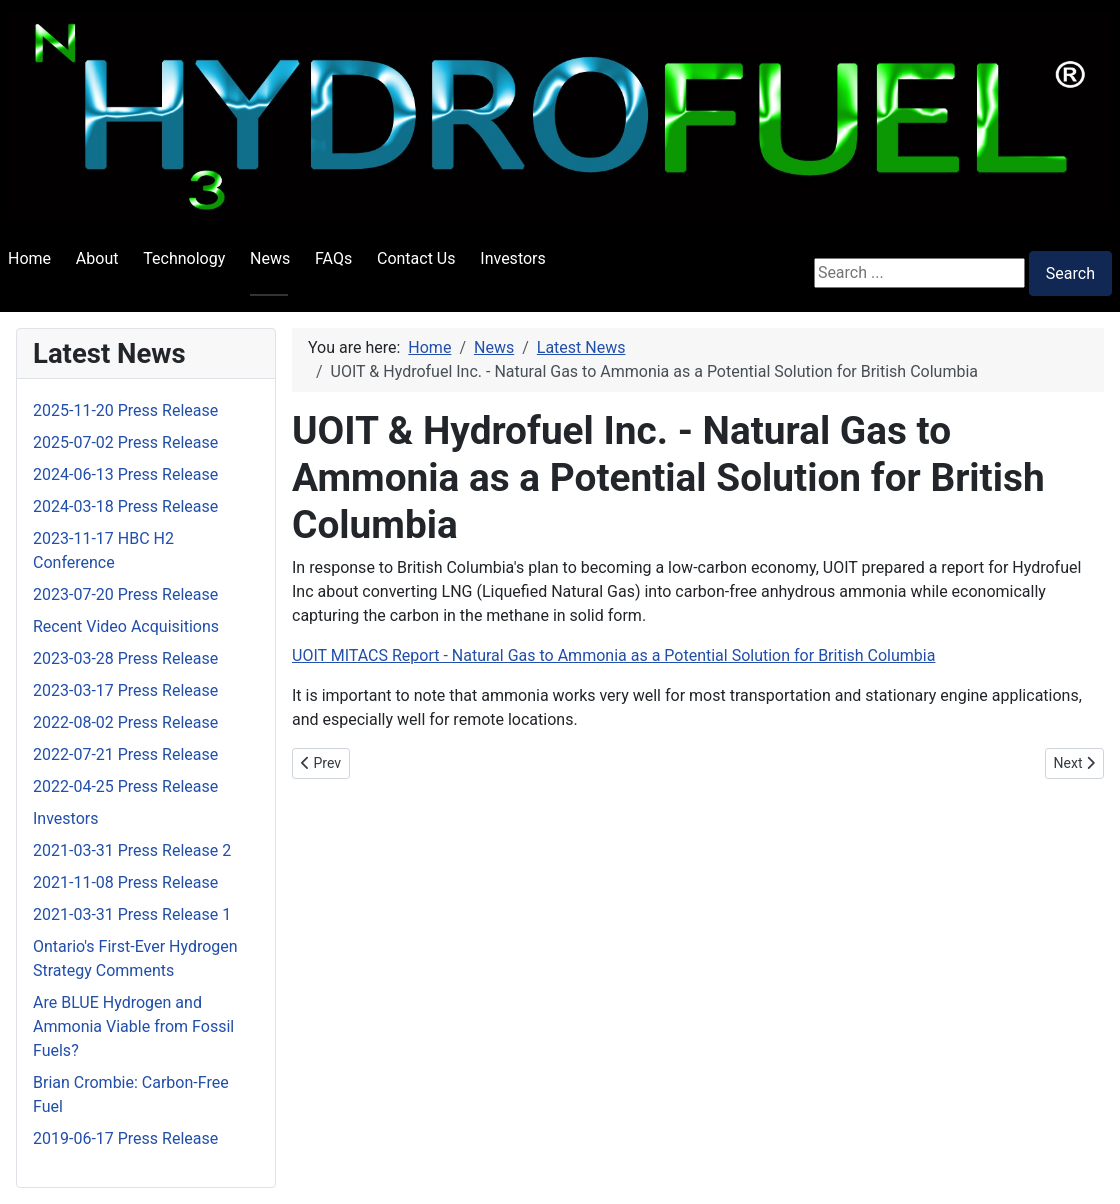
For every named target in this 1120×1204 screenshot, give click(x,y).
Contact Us (416, 258)
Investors (512, 258)
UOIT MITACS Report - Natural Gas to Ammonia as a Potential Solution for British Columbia (613, 655)
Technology (184, 258)
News (270, 258)
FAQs (333, 258)
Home (29, 258)
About (97, 258)
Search (1070, 273)
